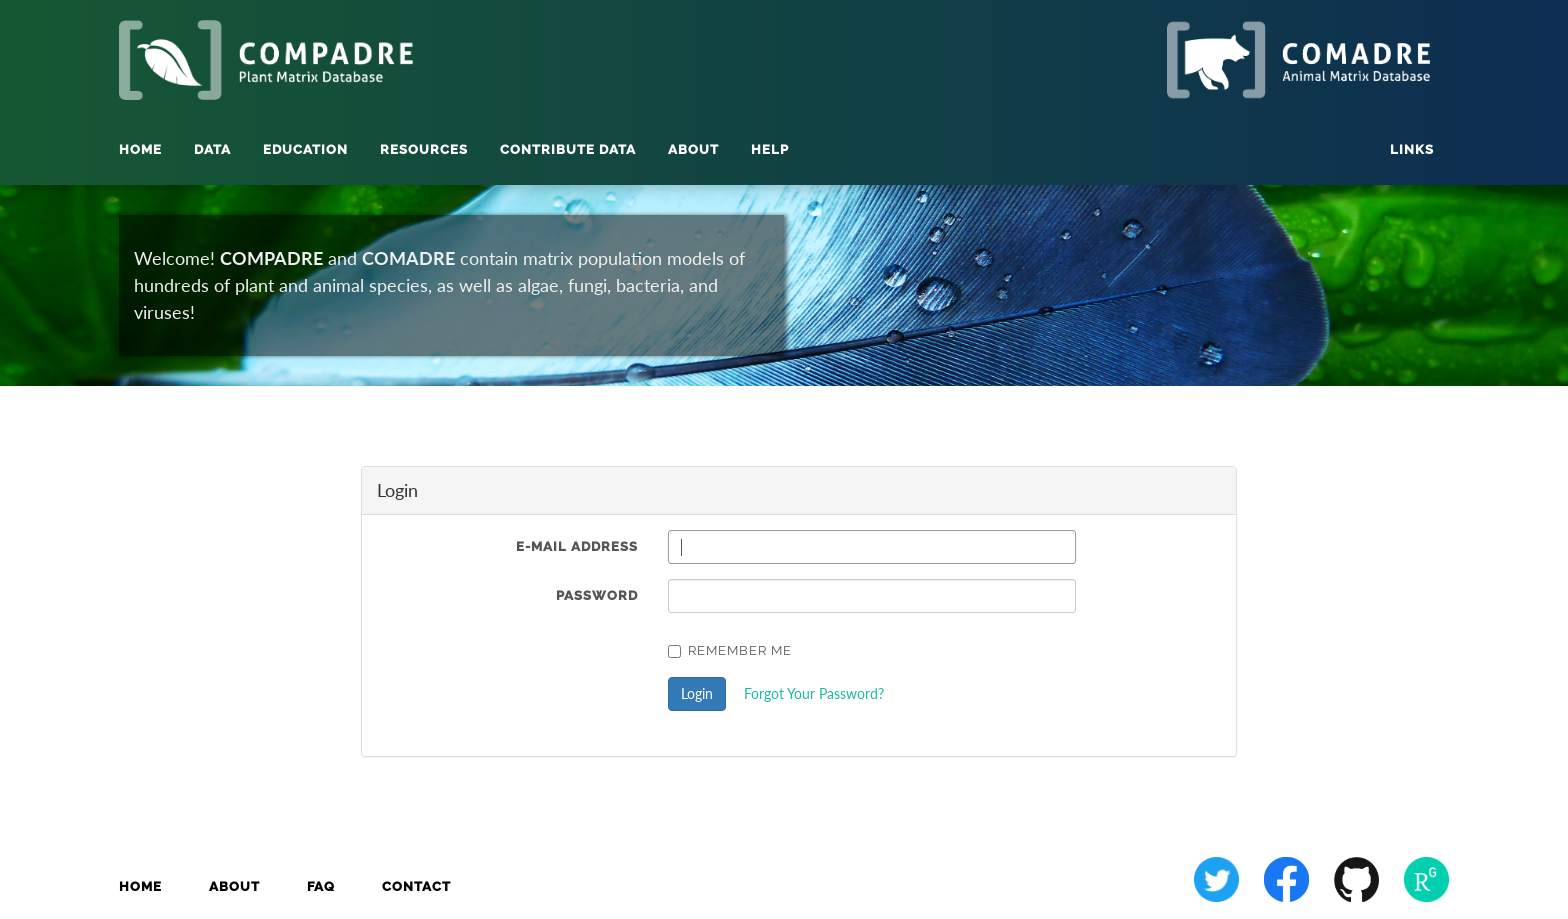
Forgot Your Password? (814, 693)
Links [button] (1412, 149)
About (234, 886)
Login (697, 693)
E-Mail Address (577, 546)
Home (140, 149)
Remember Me (730, 650)
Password (597, 595)
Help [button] (770, 149)
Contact (416, 886)
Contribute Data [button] (568, 149)
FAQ (321, 886)
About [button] (693, 149)
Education (305, 149)
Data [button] (212, 149)
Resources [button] (424, 149)
